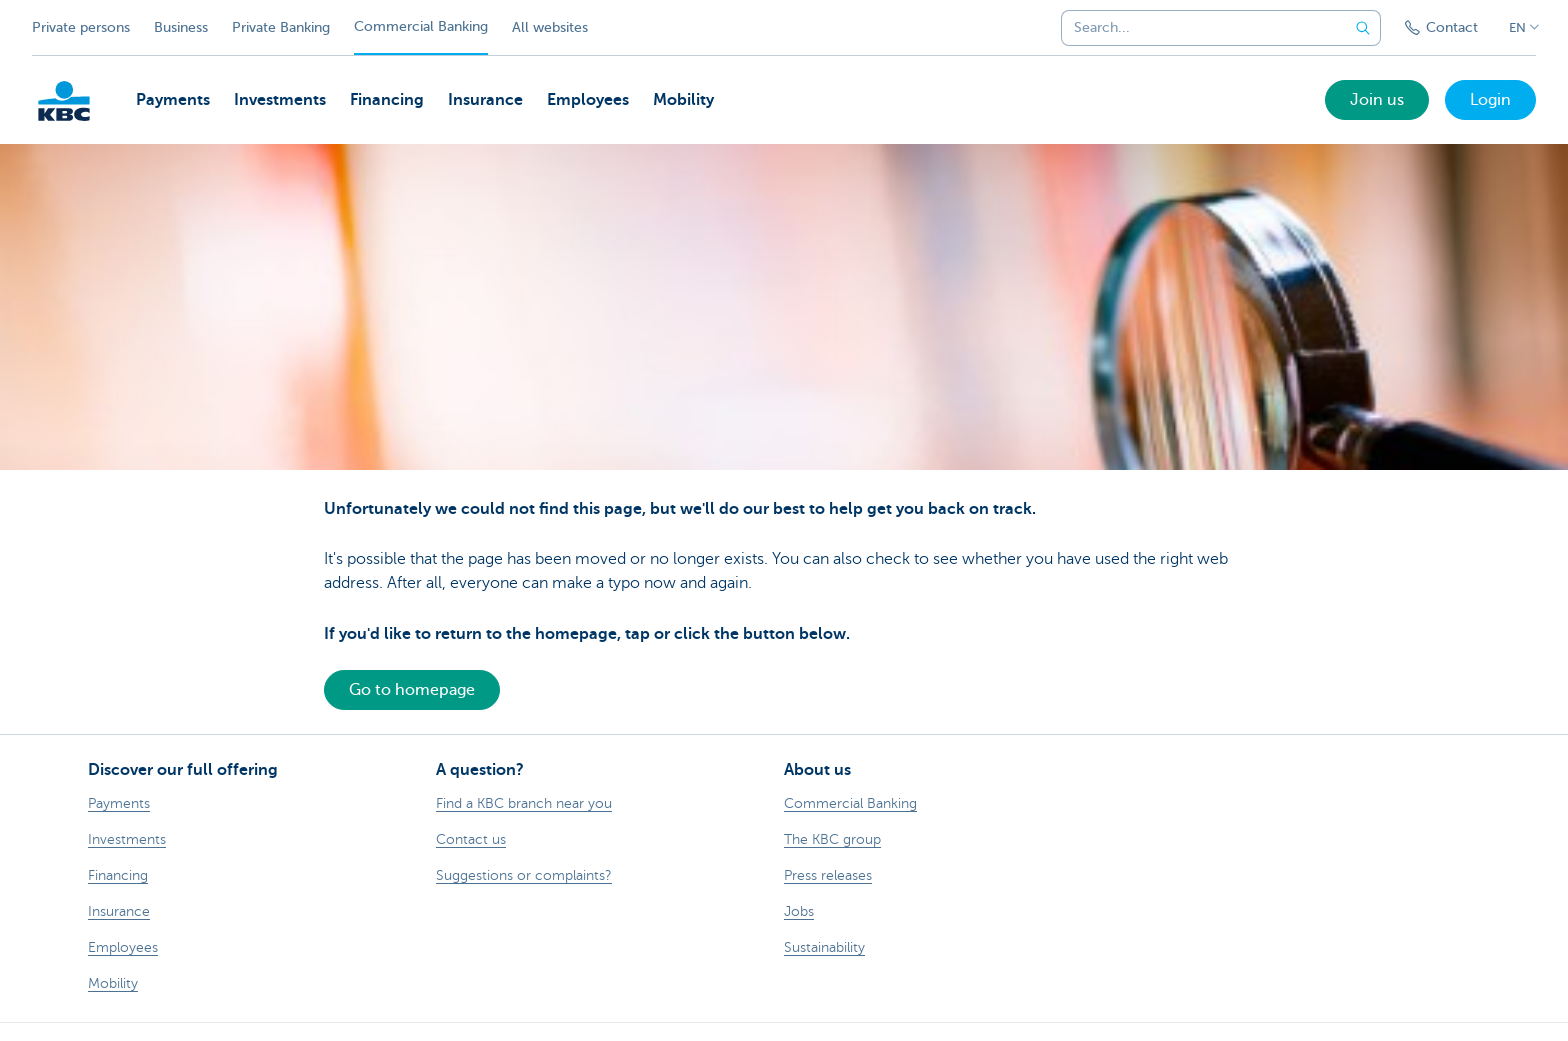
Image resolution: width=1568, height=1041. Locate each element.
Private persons (81, 27)
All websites (550, 27)
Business (181, 27)
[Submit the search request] (1363, 28)
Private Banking (281, 27)
